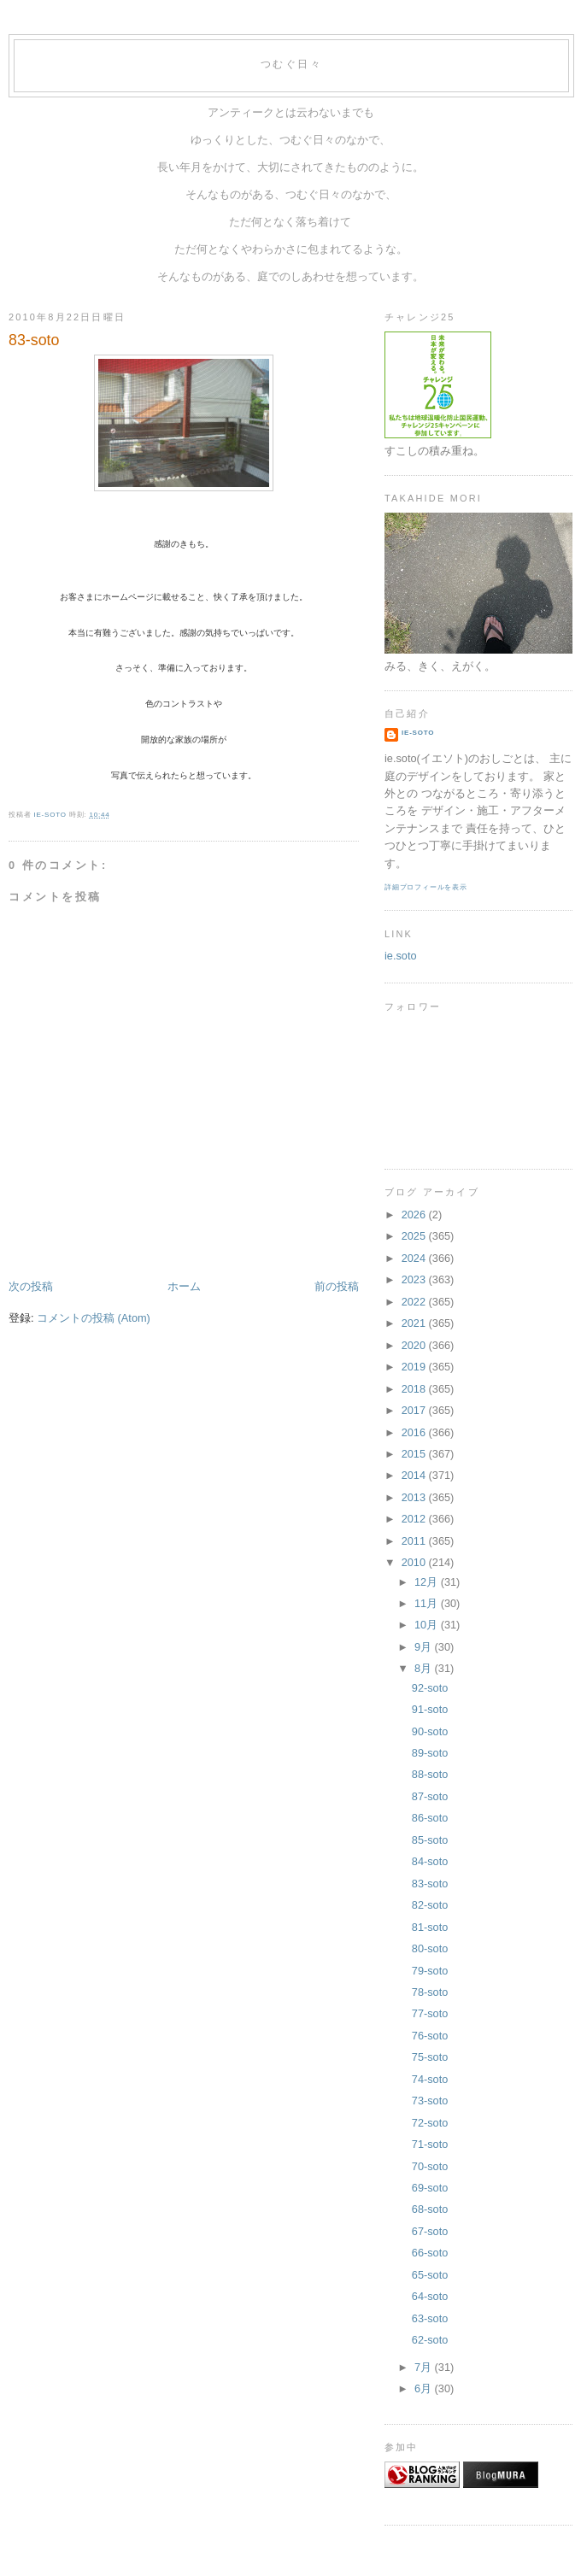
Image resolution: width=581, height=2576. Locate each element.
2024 (415, 1258)
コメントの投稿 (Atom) (93, 1317)
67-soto (430, 2231)
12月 (427, 1582)
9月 (424, 1646)
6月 (424, 2388)
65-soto (430, 2274)
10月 (427, 1624)
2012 (415, 1518)
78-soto (430, 1992)
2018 (415, 1388)
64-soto (430, 2296)
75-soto (430, 2057)
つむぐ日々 (291, 64)
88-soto (430, 1774)
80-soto (430, 1948)
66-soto (430, 2252)
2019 (415, 1366)
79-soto (430, 1970)
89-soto (430, 1752)
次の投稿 (31, 1286)
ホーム (184, 1286)
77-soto (430, 2013)
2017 (415, 1410)
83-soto (430, 1883)
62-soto (430, 2339)
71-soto (430, 2144)
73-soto (430, 2100)
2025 (415, 1235)
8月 (424, 1668)
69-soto (430, 2187)
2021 (415, 1323)
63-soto (430, 2318)
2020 (415, 1345)
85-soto (430, 1840)
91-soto (430, 1709)
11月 (427, 1603)
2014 (415, 1475)
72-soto (430, 2122)
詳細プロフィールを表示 (425, 887)
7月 (424, 2367)
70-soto (430, 2166)
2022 (415, 1301)
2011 (415, 1540)
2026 (415, 1214)
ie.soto (400, 955)
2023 (415, 1279)
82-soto (430, 1904)
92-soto (430, 1687)
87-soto (430, 1796)
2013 (415, 1497)
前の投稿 (336, 1286)
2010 (415, 1562)
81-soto (430, 1927)
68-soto (430, 2209)
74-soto (430, 2079)
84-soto (430, 1861)
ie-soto (418, 732)
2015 (415, 1453)
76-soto (430, 2035)
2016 (415, 1432)
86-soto (430, 1817)
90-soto (430, 1731)
